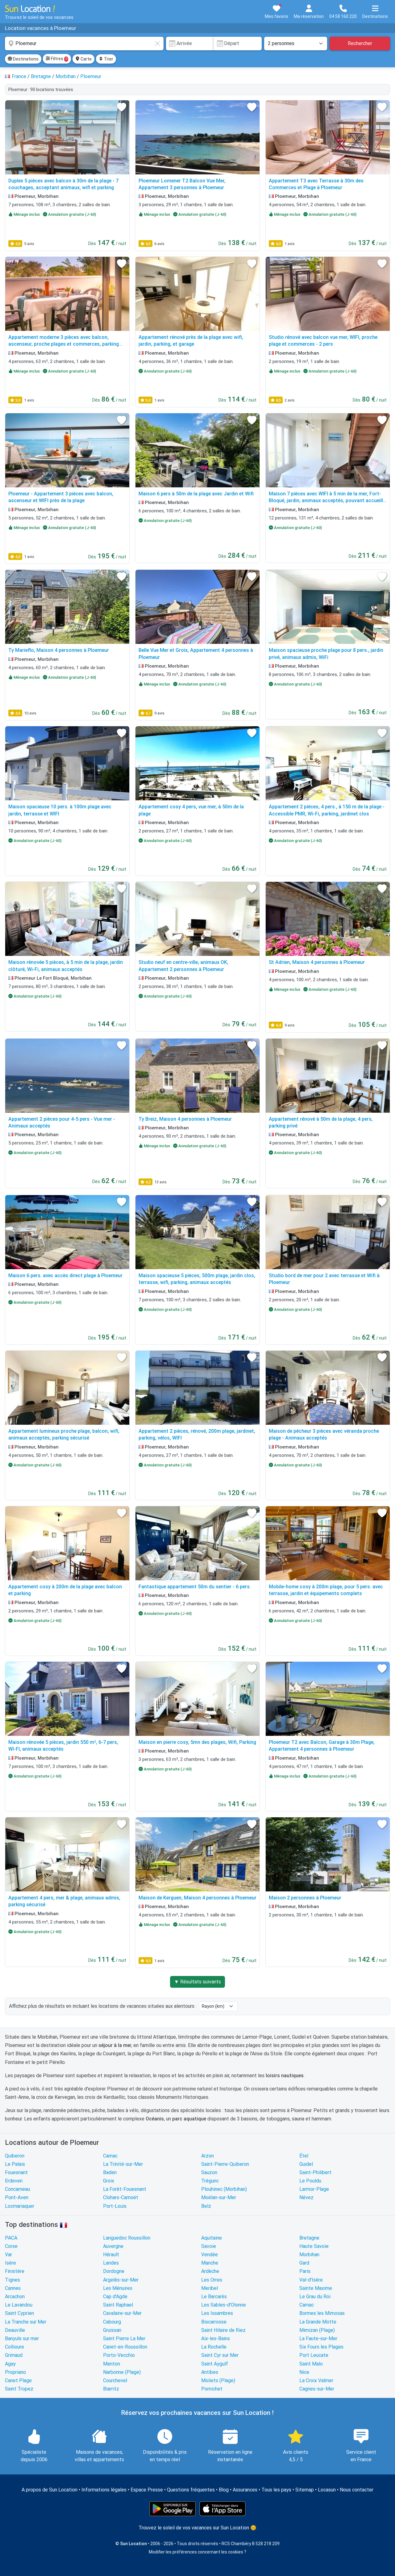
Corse (11, 2246)
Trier (106, 58)
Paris (304, 2271)
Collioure (14, 2347)
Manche (209, 2263)
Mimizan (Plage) (317, 2330)
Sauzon (209, 2172)
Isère (10, 2263)
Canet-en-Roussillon (125, 2347)
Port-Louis (115, 2206)
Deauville (15, 2330)
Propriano (15, 2372)
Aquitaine (211, 2238)
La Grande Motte (317, 2322)
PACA (11, 2238)
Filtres (57, 59)
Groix (108, 2181)
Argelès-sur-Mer (121, 2280)
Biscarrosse (214, 2322)
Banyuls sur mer (22, 2338)
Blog (224, 2490)
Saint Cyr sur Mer (220, 2355)
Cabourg (112, 2322)
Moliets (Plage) (218, 2380)
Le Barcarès (214, 2296)
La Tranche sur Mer (25, 2322)
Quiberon (14, 2156)
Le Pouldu (310, 2181)
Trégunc (210, 2181)
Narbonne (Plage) (122, 2372)
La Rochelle (214, 2347)
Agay (10, 2364)
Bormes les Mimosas (322, 2313)
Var (8, 2254)
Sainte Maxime (315, 2288)
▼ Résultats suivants (197, 1982)
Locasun (327, 2490)
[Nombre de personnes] (295, 43)
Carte (83, 58)
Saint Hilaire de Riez (223, 2330)
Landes (111, 2263)
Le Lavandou (18, 2305)
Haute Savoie (314, 2246)
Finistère (14, 2271)
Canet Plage (18, 2380)
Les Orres (211, 2280)
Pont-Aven (16, 2197)
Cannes (13, 2288)
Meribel (209, 2288)
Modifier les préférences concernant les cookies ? (197, 2551)
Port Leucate (313, 2355)
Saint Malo (311, 2364)
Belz (206, 2206)
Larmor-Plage (314, 2189)
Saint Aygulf (214, 2364)
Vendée (209, 2254)
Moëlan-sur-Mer (218, 2197)
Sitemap (304, 2490)
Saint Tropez (19, 2389)
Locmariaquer (19, 2206)
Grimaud (14, 2355)
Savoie (208, 2246)
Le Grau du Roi (315, 2296)
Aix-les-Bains (215, 2338)
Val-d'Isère (311, 2280)
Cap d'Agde (115, 2296)
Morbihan (309, 2254)
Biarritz (111, 2389)
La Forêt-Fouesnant (124, 2189)
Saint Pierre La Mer (124, 2338)
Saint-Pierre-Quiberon (225, 2164)
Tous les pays (276, 2490)
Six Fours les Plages (321, 2347)
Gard (304, 2263)
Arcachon (15, 2296)
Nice (304, 2372)
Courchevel (115, 2380)
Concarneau (17, 2189)
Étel (303, 2156)
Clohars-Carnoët (120, 2197)
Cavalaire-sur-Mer (122, 2313)
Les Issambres (217, 2313)
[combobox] (84, 43)
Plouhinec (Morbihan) (224, 2189)
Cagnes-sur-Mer (316, 2389)
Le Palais (15, 2164)
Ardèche (210, 2271)
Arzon (207, 2156)
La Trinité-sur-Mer (123, 2164)
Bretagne (309, 2238)
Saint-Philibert (315, 2172)
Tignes (12, 2280)
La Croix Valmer (316, 2380)
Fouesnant (16, 2172)
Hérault (111, 2254)
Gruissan (112, 2330)
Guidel (306, 2164)
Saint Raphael (118, 2305)
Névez (306, 2197)
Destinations (23, 58)
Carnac (110, 2156)
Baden (110, 2172)
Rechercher (360, 43)
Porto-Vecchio (119, 2355)
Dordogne (113, 2271)
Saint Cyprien (19, 2313)
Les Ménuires (117, 2288)
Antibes (209, 2372)
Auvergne (113, 2246)
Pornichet (211, 2389)
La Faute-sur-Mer (318, 2338)
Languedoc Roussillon (126, 2238)
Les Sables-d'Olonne (223, 2305)
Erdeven (14, 2181)
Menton (111, 2364)
